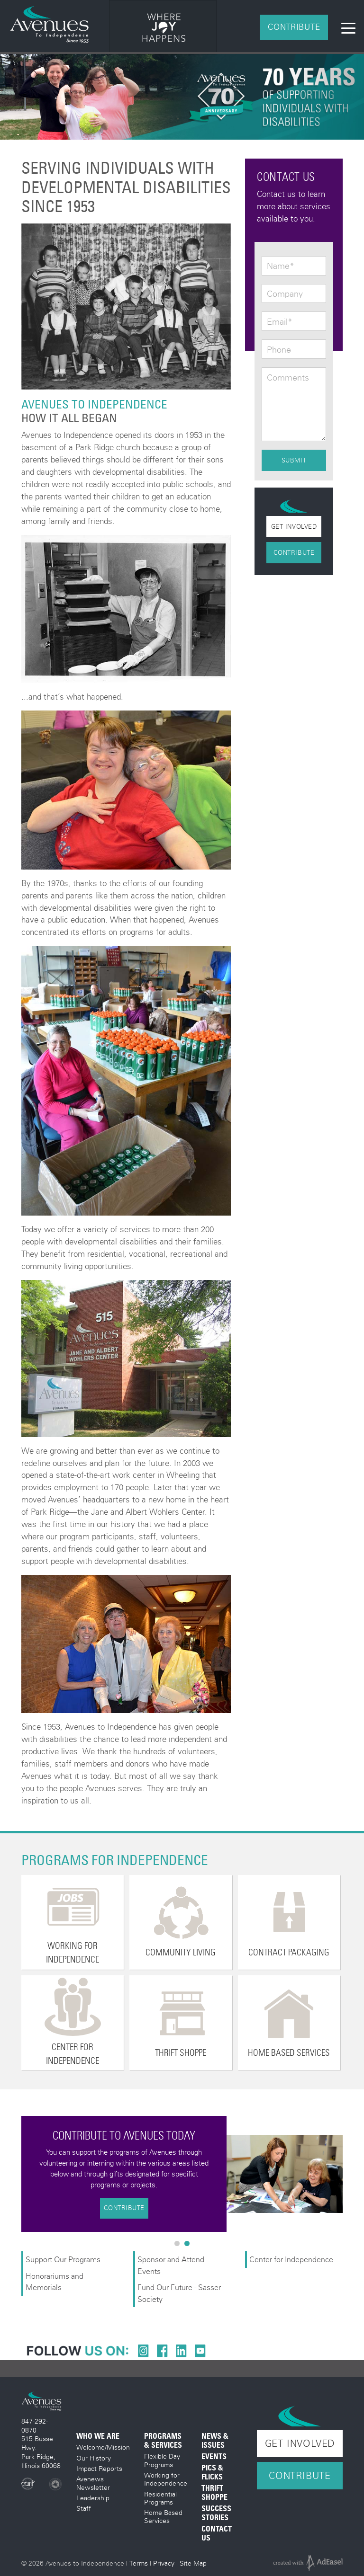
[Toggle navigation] (348, 27)
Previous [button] (14, 2174)
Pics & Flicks (212, 2472)
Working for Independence (165, 2479)
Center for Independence (292, 2259)
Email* (279, 322)
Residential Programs (160, 2498)
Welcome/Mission (103, 2447)
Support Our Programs (63, 2259)
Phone (279, 350)
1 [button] (179, 2245)
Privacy (163, 2563)
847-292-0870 (34, 2425)
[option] (163, 27)
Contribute (294, 27)
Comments (288, 377)
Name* (280, 266)
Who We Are (97, 2436)
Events (214, 2456)
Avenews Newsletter (93, 2483)
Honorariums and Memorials (54, 2281)
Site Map (193, 2563)
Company (285, 294)
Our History (93, 2458)
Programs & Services (163, 2441)
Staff (83, 2508)
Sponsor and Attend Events (170, 2265)
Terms (138, 2563)
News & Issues (214, 2441)
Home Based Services (163, 2516)
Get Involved (294, 526)
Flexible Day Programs (162, 2460)
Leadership (92, 2498)
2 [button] (189, 2245)
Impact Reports (99, 2468)
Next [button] (350, 2174)
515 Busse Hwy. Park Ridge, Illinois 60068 (41, 2451)
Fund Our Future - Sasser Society (179, 2293)
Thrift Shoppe (214, 2493)
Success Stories (216, 2513)
